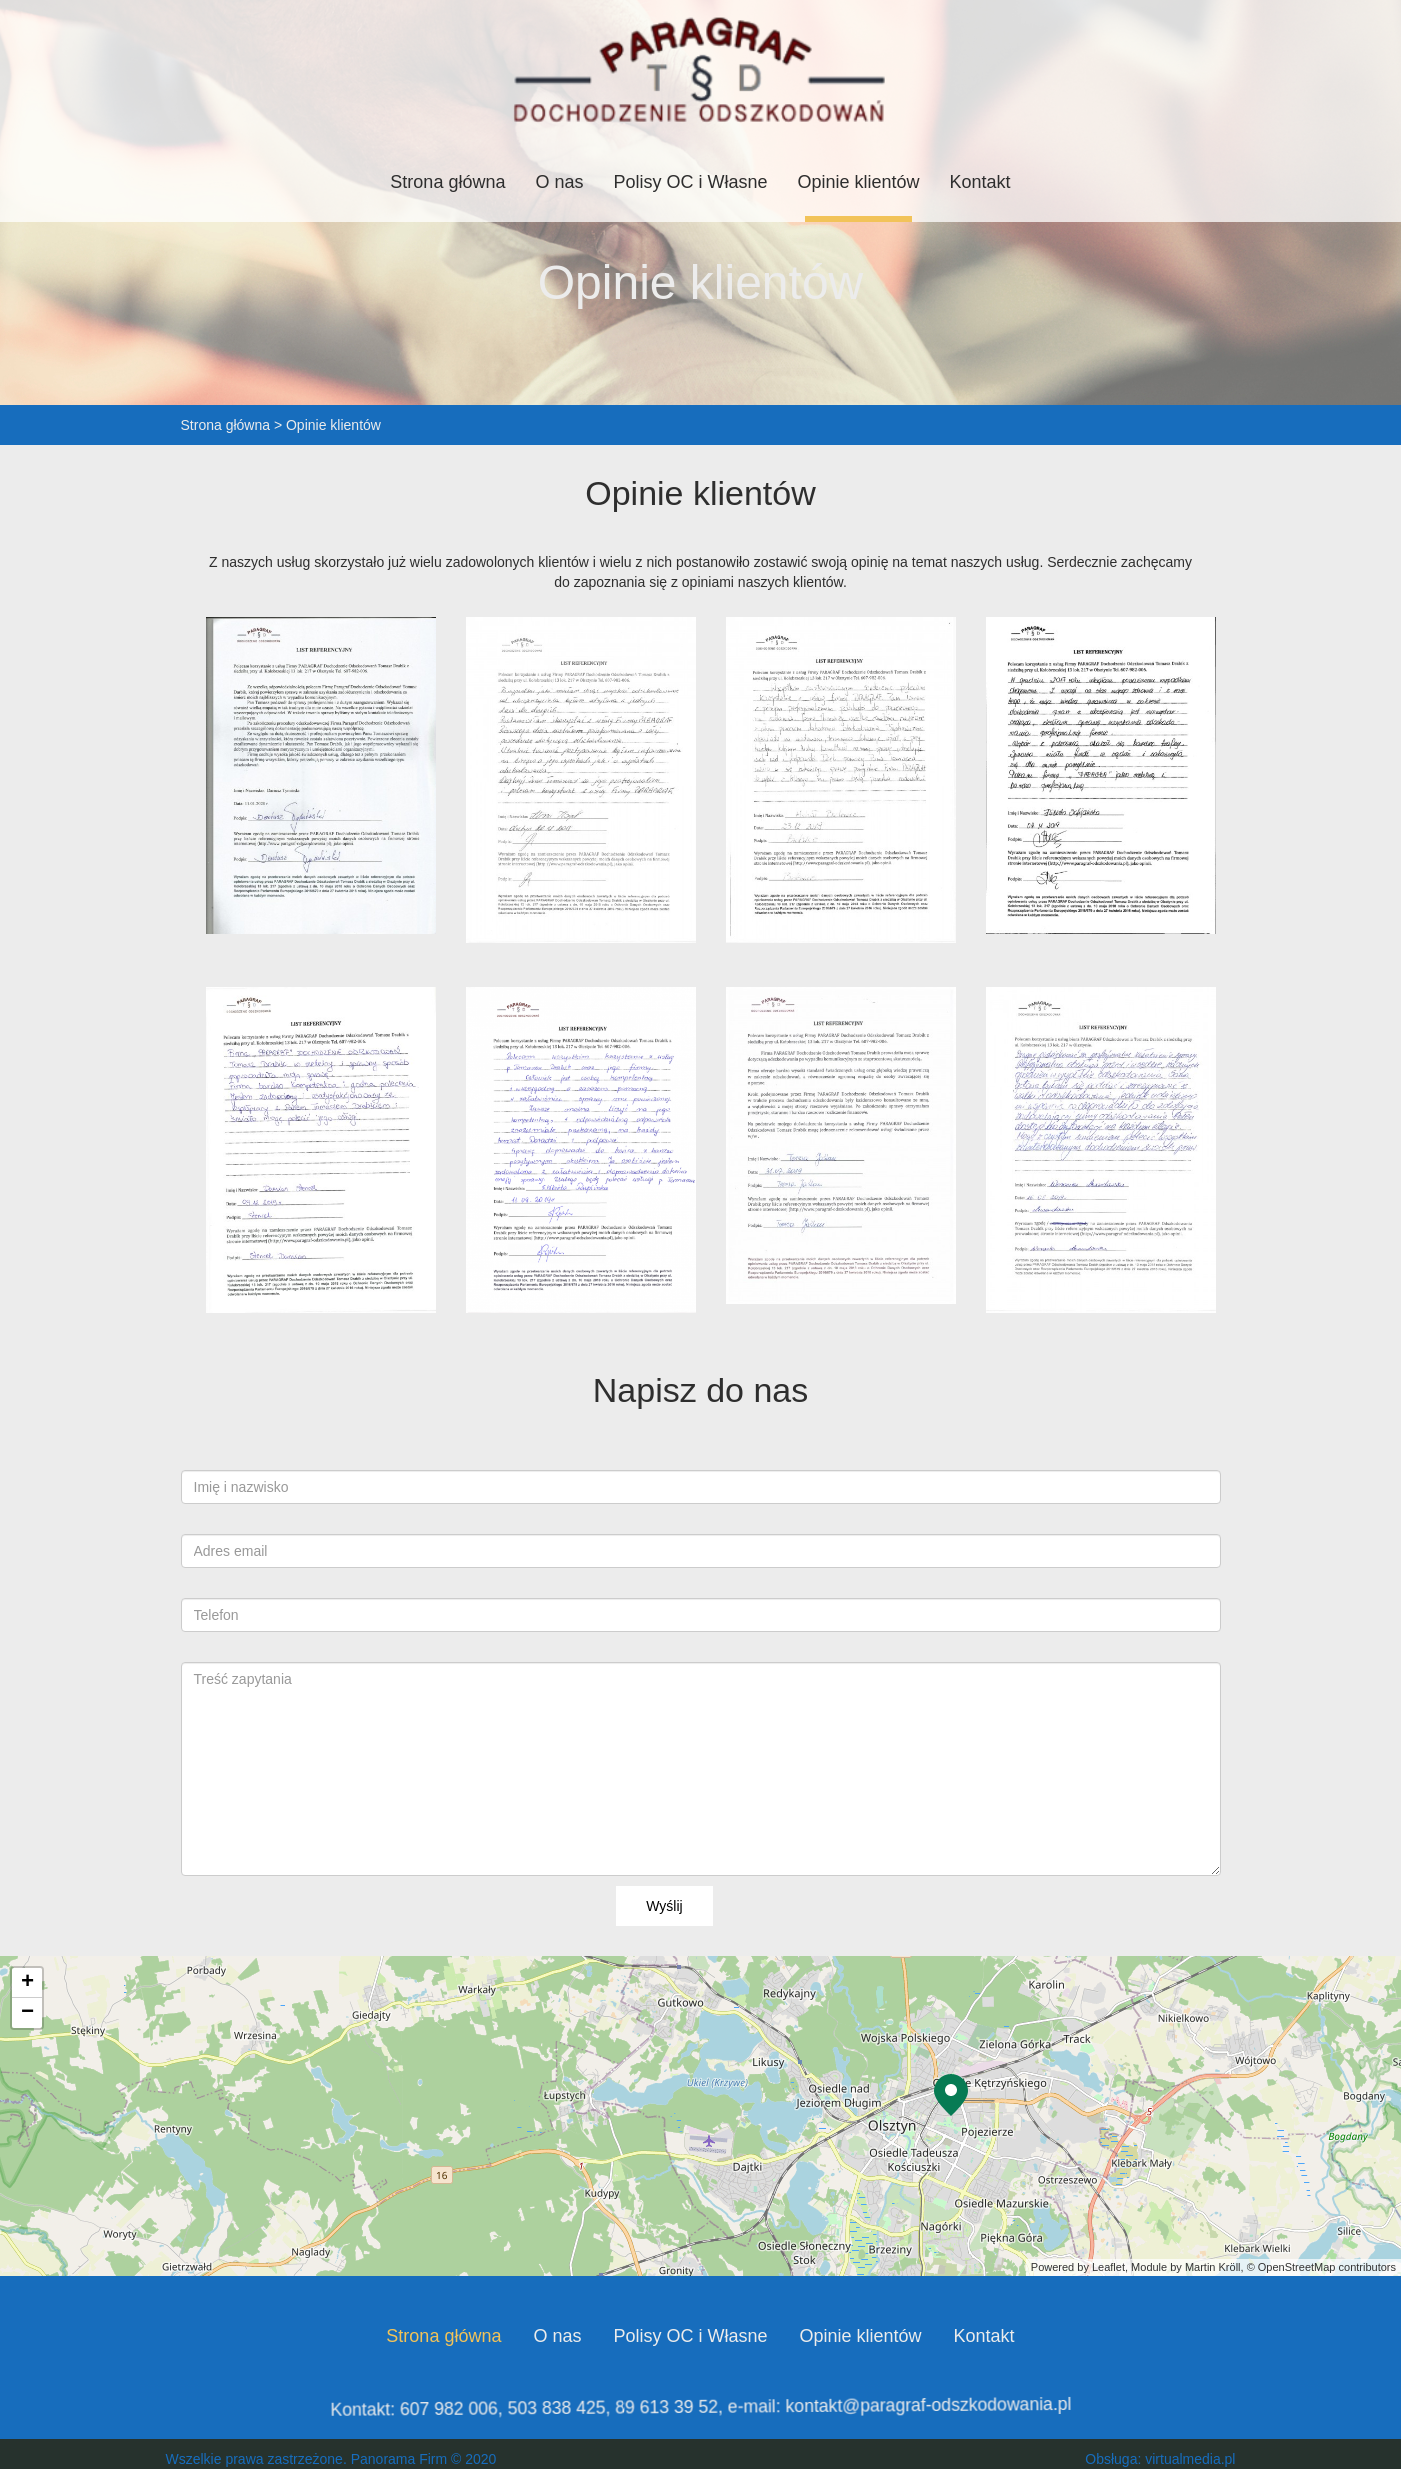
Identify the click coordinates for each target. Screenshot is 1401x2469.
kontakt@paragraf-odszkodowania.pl (907, 2406)
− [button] (27, 2013)
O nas (559, 182)
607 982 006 (471, 2406)
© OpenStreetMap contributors (1321, 2267)
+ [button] (27, 1983)
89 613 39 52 (669, 2406)
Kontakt (980, 182)
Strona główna (447, 182)
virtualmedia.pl (1190, 2459)
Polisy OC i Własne (690, 182)
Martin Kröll (1213, 2267)
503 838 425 (569, 2406)
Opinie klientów (859, 182)
